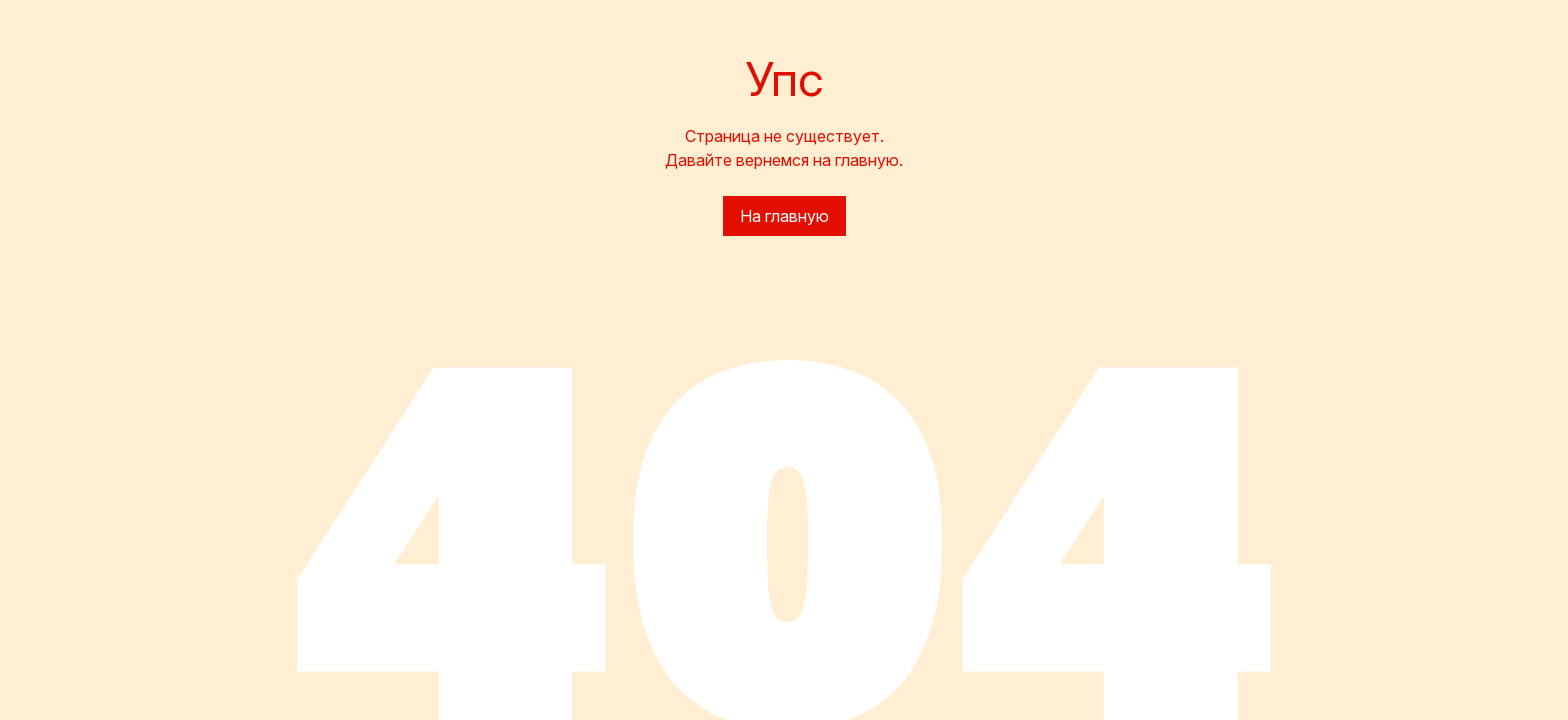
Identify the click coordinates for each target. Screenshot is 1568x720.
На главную (784, 216)
